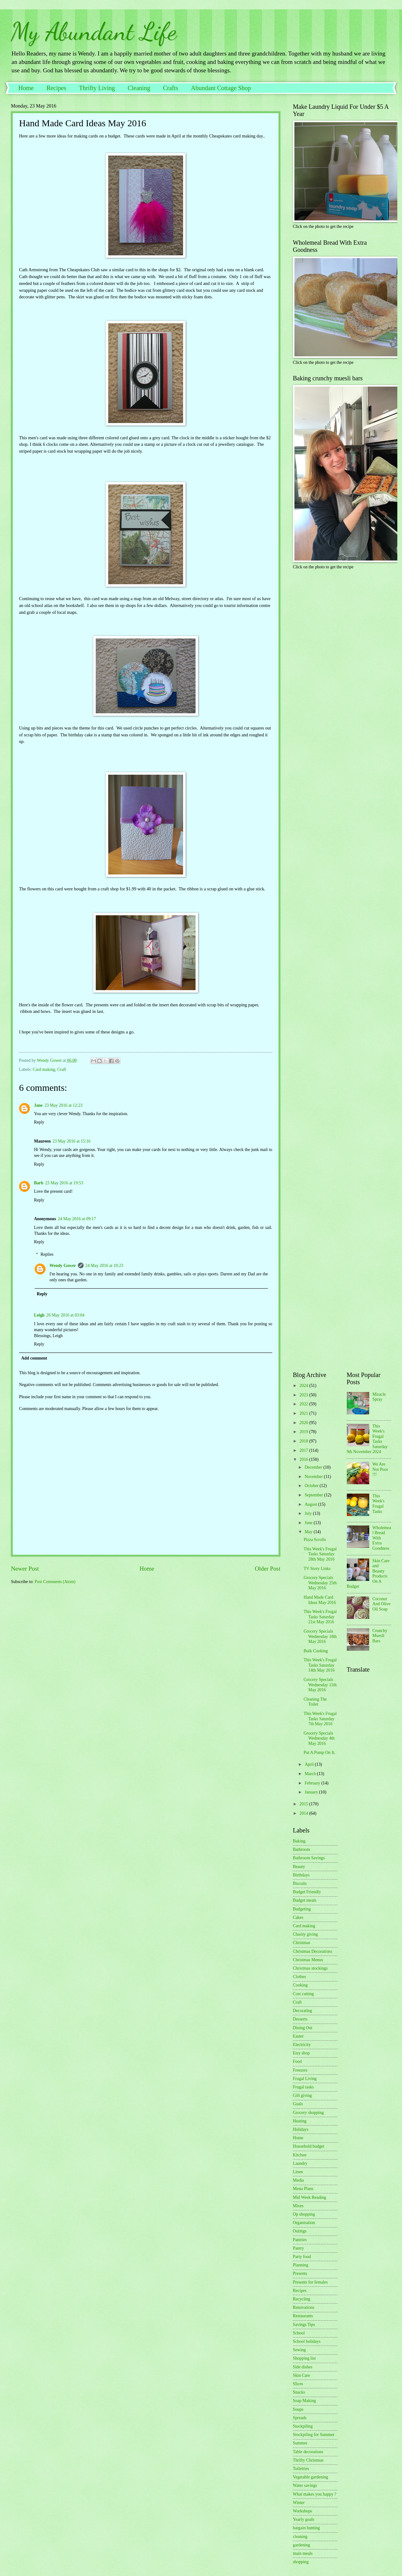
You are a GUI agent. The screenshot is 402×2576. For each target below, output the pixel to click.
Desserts (300, 2019)
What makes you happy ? (314, 2494)
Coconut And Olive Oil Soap (381, 1603)
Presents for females (310, 2282)
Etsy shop (301, 2053)
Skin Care (301, 2375)
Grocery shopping (308, 2112)
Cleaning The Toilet (315, 1702)
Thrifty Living (97, 87)
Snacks (299, 2392)
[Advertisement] (312, 672)
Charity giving (305, 1934)
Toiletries (301, 2468)
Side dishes (302, 2367)
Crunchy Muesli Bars (379, 1635)
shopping (301, 2561)
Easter (298, 2036)
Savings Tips (304, 2324)
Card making (44, 1069)
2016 (304, 1459)
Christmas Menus (308, 1959)
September (314, 1495)
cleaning (300, 2536)
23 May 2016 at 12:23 (64, 1105)
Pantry (298, 2248)
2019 (304, 1431)
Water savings (305, 2485)
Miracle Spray (379, 1397)
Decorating (302, 2010)
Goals (298, 2104)
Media (298, 2180)
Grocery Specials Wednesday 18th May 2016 (320, 1636)
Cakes (298, 1917)
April (310, 1764)
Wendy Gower (63, 1265)
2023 (304, 1395)
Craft (61, 1069)
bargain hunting (306, 2527)
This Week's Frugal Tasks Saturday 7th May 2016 (320, 1718)
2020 (304, 1422)
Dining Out (302, 2027)
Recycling (301, 2299)
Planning (300, 2265)
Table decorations (308, 2451)
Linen (298, 2171)
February (313, 1783)
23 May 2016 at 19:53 (64, 1183)
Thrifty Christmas (308, 2460)
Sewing (299, 2349)
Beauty (299, 1866)
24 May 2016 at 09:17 (77, 1218)
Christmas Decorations (312, 1951)
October (312, 1485)
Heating (300, 2121)
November (314, 1476)
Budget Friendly (307, 1892)
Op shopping (304, 2214)
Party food (302, 2256)
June (309, 1522)
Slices (298, 2383)
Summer (300, 2443)
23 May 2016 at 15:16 (71, 1141)
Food (297, 2061)
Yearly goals (303, 2519)
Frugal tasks (303, 2087)
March (311, 1773)
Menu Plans (303, 2188)
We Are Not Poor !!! (380, 1469)
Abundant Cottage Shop (221, 87)
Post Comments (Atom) (55, 1581)
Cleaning (139, 87)
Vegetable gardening (310, 2477)
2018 (304, 1441)
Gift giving (302, 2095)
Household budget (308, 2146)
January (312, 1792)
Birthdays (301, 1875)
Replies (47, 1254)
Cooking (300, 1985)
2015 (304, 1804)
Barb (38, 1183)
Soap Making (304, 2400)
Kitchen (300, 2155)
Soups (298, 2409)
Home (26, 87)
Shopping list (304, 2358)
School (299, 2333)
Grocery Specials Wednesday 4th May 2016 (318, 1738)
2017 (304, 1450)
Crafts (170, 87)
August (311, 1504)
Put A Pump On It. (319, 1752)
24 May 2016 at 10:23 (104, 1265)
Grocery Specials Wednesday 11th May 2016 (320, 1684)
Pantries (300, 2239)
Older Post (267, 1568)
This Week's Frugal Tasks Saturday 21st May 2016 (320, 1616)
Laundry (300, 2163)
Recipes (56, 87)
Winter (299, 2502)
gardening (301, 2545)
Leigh (39, 1315)
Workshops (302, 2511)
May (309, 1531)
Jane (38, 1105)
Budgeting (302, 1909)
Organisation (304, 2222)
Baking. (299, 1841)
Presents (300, 2273)
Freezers (300, 2070)
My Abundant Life (94, 31)
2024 (304, 1385)
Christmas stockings (310, 1968)
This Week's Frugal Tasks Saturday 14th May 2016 (320, 1665)
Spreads (300, 2417)
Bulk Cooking (315, 1651)
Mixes (298, 2205)
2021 (304, 1413)
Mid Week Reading (309, 2197)
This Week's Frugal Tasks (378, 1504)
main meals (302, 2553)
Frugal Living (305, 2078)
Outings (300, 2231)
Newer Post (25, 1568)
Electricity (302, 2044)
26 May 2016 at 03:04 (65, 1315)
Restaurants (303, 2316)
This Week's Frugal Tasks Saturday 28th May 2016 (320, 1554)
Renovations (303, 2307)
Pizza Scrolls (314, 1539)
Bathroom (301, 1849)
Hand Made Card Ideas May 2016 (319, 1600)
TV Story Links (316, 1568)
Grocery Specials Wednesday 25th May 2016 (320, 1582)
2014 (304, 1813)
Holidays (300, 2129)
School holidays (307, 2341)
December (314, 1467)
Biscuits (300, 1883)
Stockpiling (303, 2426)
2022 (304, 1404)
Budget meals (305, 1900)
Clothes (299, 1976)
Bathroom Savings (309, 1858)
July (309, 1513)
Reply (39, 1122)
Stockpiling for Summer (313, 2434)
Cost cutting (303, 1993)
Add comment (34, 1358)
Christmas (301, 1942)
